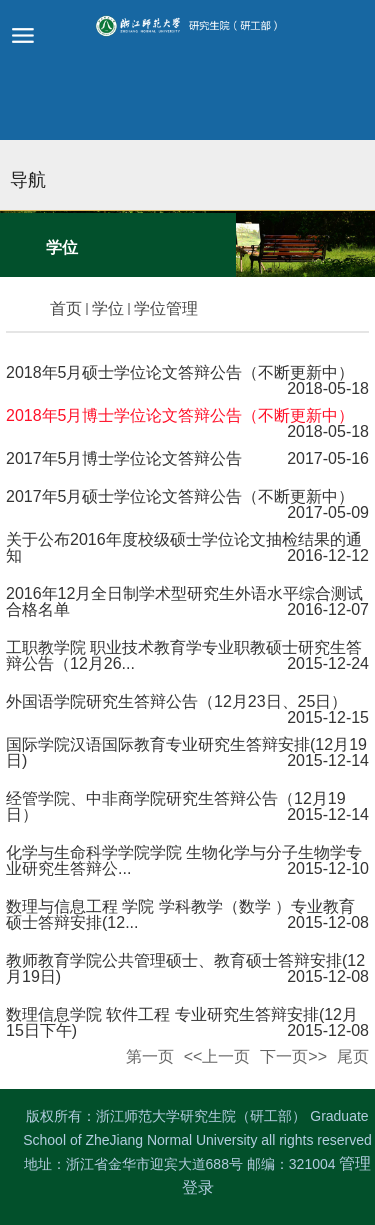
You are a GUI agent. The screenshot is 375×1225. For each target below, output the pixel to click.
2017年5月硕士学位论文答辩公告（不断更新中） (180, 496)
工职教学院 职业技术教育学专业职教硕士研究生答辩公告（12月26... (184, 655)
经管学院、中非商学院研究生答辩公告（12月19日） (176, 806)
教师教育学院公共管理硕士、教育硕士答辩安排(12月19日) (185, 968)
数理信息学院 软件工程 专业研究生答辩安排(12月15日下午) (182, 1022)
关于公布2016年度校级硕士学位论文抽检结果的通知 (184, 547)
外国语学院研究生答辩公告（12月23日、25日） (176, 701)
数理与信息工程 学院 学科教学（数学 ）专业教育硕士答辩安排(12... (180, 914)
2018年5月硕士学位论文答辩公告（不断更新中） (180, 372)
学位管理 (166, 308)
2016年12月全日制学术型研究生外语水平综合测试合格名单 (184, 601)
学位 (108, 308)
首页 (66, 308)
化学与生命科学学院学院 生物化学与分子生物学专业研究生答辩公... (184, 860)
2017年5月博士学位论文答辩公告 (124, 458)
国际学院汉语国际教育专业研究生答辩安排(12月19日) (186, 752)
